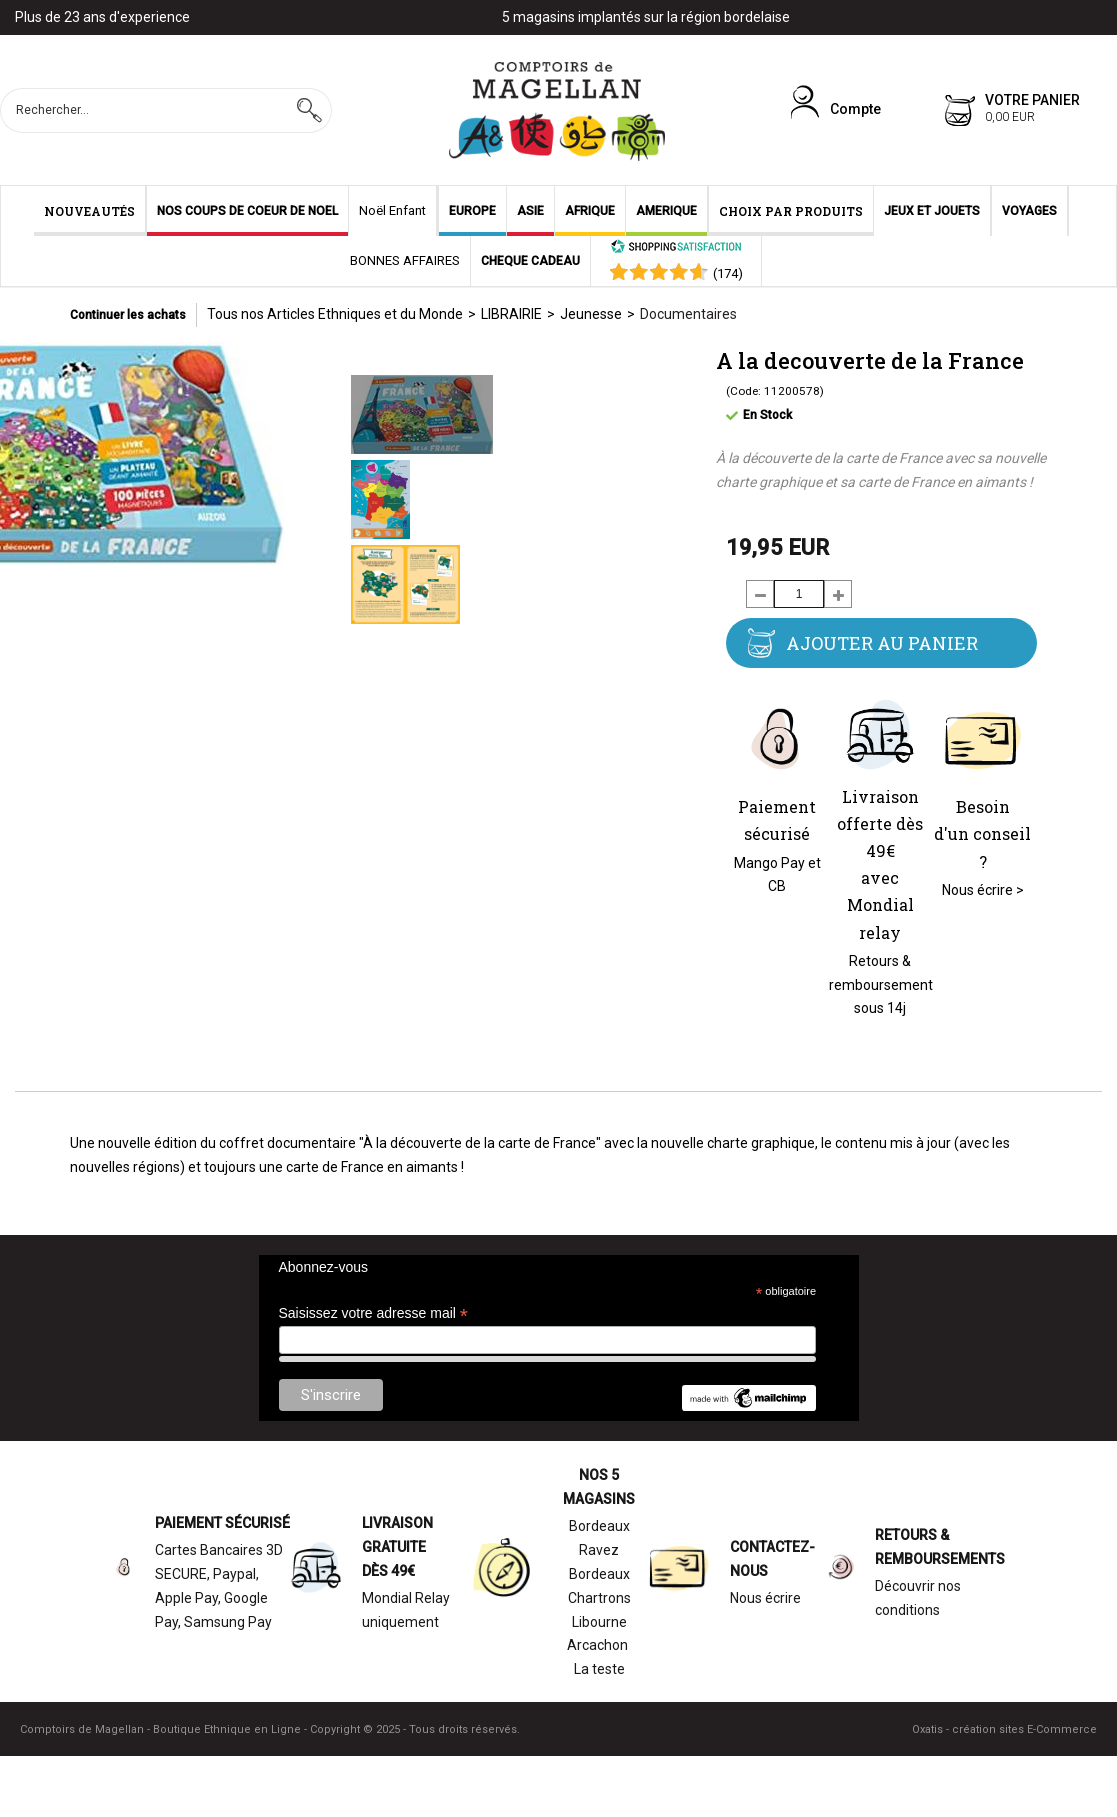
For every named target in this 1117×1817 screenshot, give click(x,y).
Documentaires (688, 314)
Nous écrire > (983, 890)
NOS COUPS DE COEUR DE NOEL (247, 211)
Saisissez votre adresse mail (373, 1313)
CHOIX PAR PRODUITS (791, 211)
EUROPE (472, 211)
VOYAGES (1029, 211)
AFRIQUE (590, 211)
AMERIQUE (666, 211)
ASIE (530, 211)
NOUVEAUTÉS (89, 211)
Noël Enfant (392, 210)
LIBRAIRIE (511, 314)
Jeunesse (591, 314)
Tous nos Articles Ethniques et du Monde (335, 314)
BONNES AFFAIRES (405, 260)
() (728, 273)
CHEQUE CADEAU (530, 261)
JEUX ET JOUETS (932, 211)
